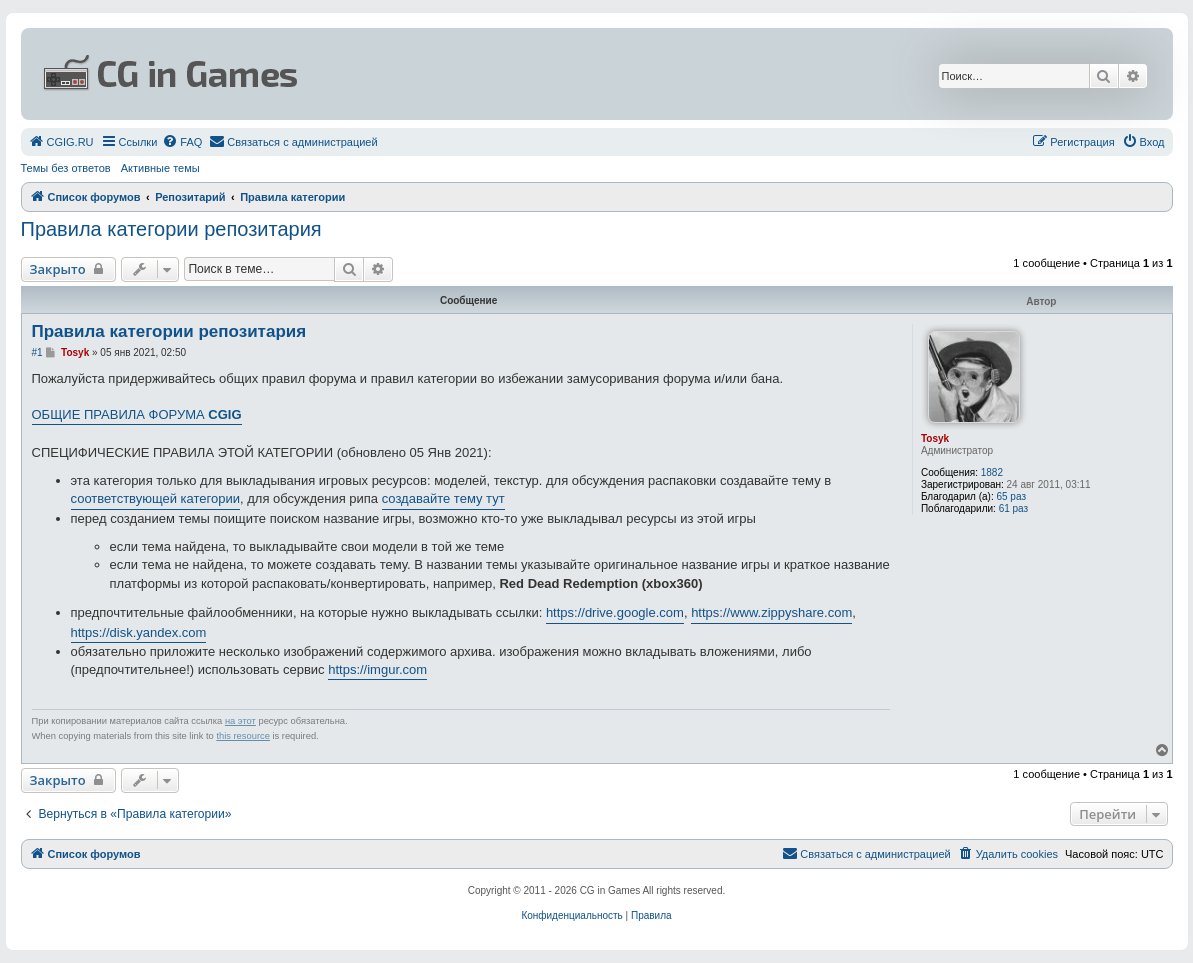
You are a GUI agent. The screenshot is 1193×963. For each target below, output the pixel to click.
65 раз (1011, 496)
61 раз (1014, 508)
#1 (37, 352)
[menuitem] (61, 142)
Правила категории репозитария (171, 229)
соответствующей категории (156, 498)
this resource (243, 736)
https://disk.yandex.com (139, 632)
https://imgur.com (377, 669)
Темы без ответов (66, 168)
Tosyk (935, 438)
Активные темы (160, 168)
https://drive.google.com (615, 612)
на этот (240, 721)
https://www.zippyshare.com (771, 612)
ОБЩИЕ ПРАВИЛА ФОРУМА (137, 414)
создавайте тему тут (443, 498)
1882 (992, 472)
